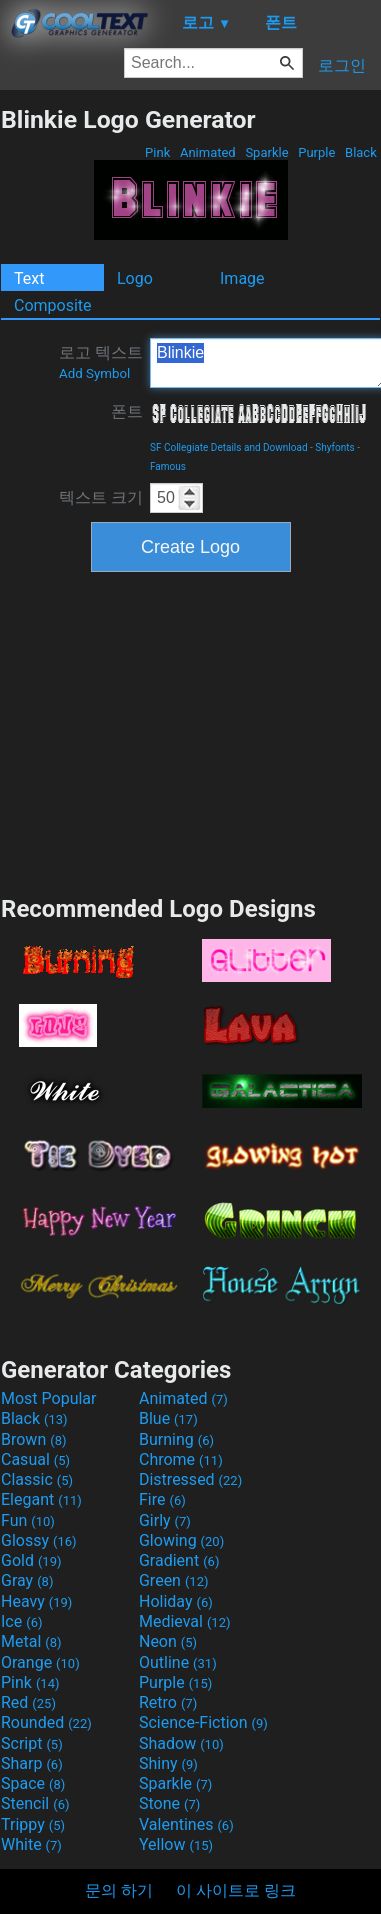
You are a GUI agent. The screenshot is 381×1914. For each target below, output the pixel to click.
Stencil (35, 1803)
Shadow (181, 1743)
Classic (37, 1479)
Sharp (32, 1763)
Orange (40, 1662)
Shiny (168, 1763)
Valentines (186, 1824)
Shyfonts (334, 447)
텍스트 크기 (101, 497)
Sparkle (267, 152)
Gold (31, 1560)
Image (242, 278)
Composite (53, 305)
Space (33, 1783)
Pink (158, 152)
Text (29, 278)
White (31, 1844)
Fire (162, 1499)
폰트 (127, 411)
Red (28, 1702)
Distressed (190, 1479)
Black (361, 152)
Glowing (181, 1540)
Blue (168, 1418)
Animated (208, 152)
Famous (168, 466)
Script (32, 1743)
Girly (165, 1520)
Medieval (185, 1621)
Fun (28, 1520)
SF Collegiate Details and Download (229, 447)
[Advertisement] (191, 731)
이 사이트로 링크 (236, 1890)
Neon (168, 1641)
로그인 (342, 65)
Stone (169, 1803)
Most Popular (49, 1398)
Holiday (176, 1601)
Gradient (179, 1560)
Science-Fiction (203, 1722)
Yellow (176, 1844)
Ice (21, 1621)
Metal (31, 1641)
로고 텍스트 (101, 362)
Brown (33, 1439)
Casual (35, 1459)
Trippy (33, 1824)
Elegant (41, 1499)
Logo (135, 278)
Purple (317, 152)
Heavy (36, 1601)
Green (174, 1580)
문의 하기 (119, 1890)
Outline (178, 1662)
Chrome (181, 1459)
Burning (176, 1439)
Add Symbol (94, 373)
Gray (27, 1580)
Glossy (39, 1540)
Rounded (46, 1722)
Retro (168, 1702)
